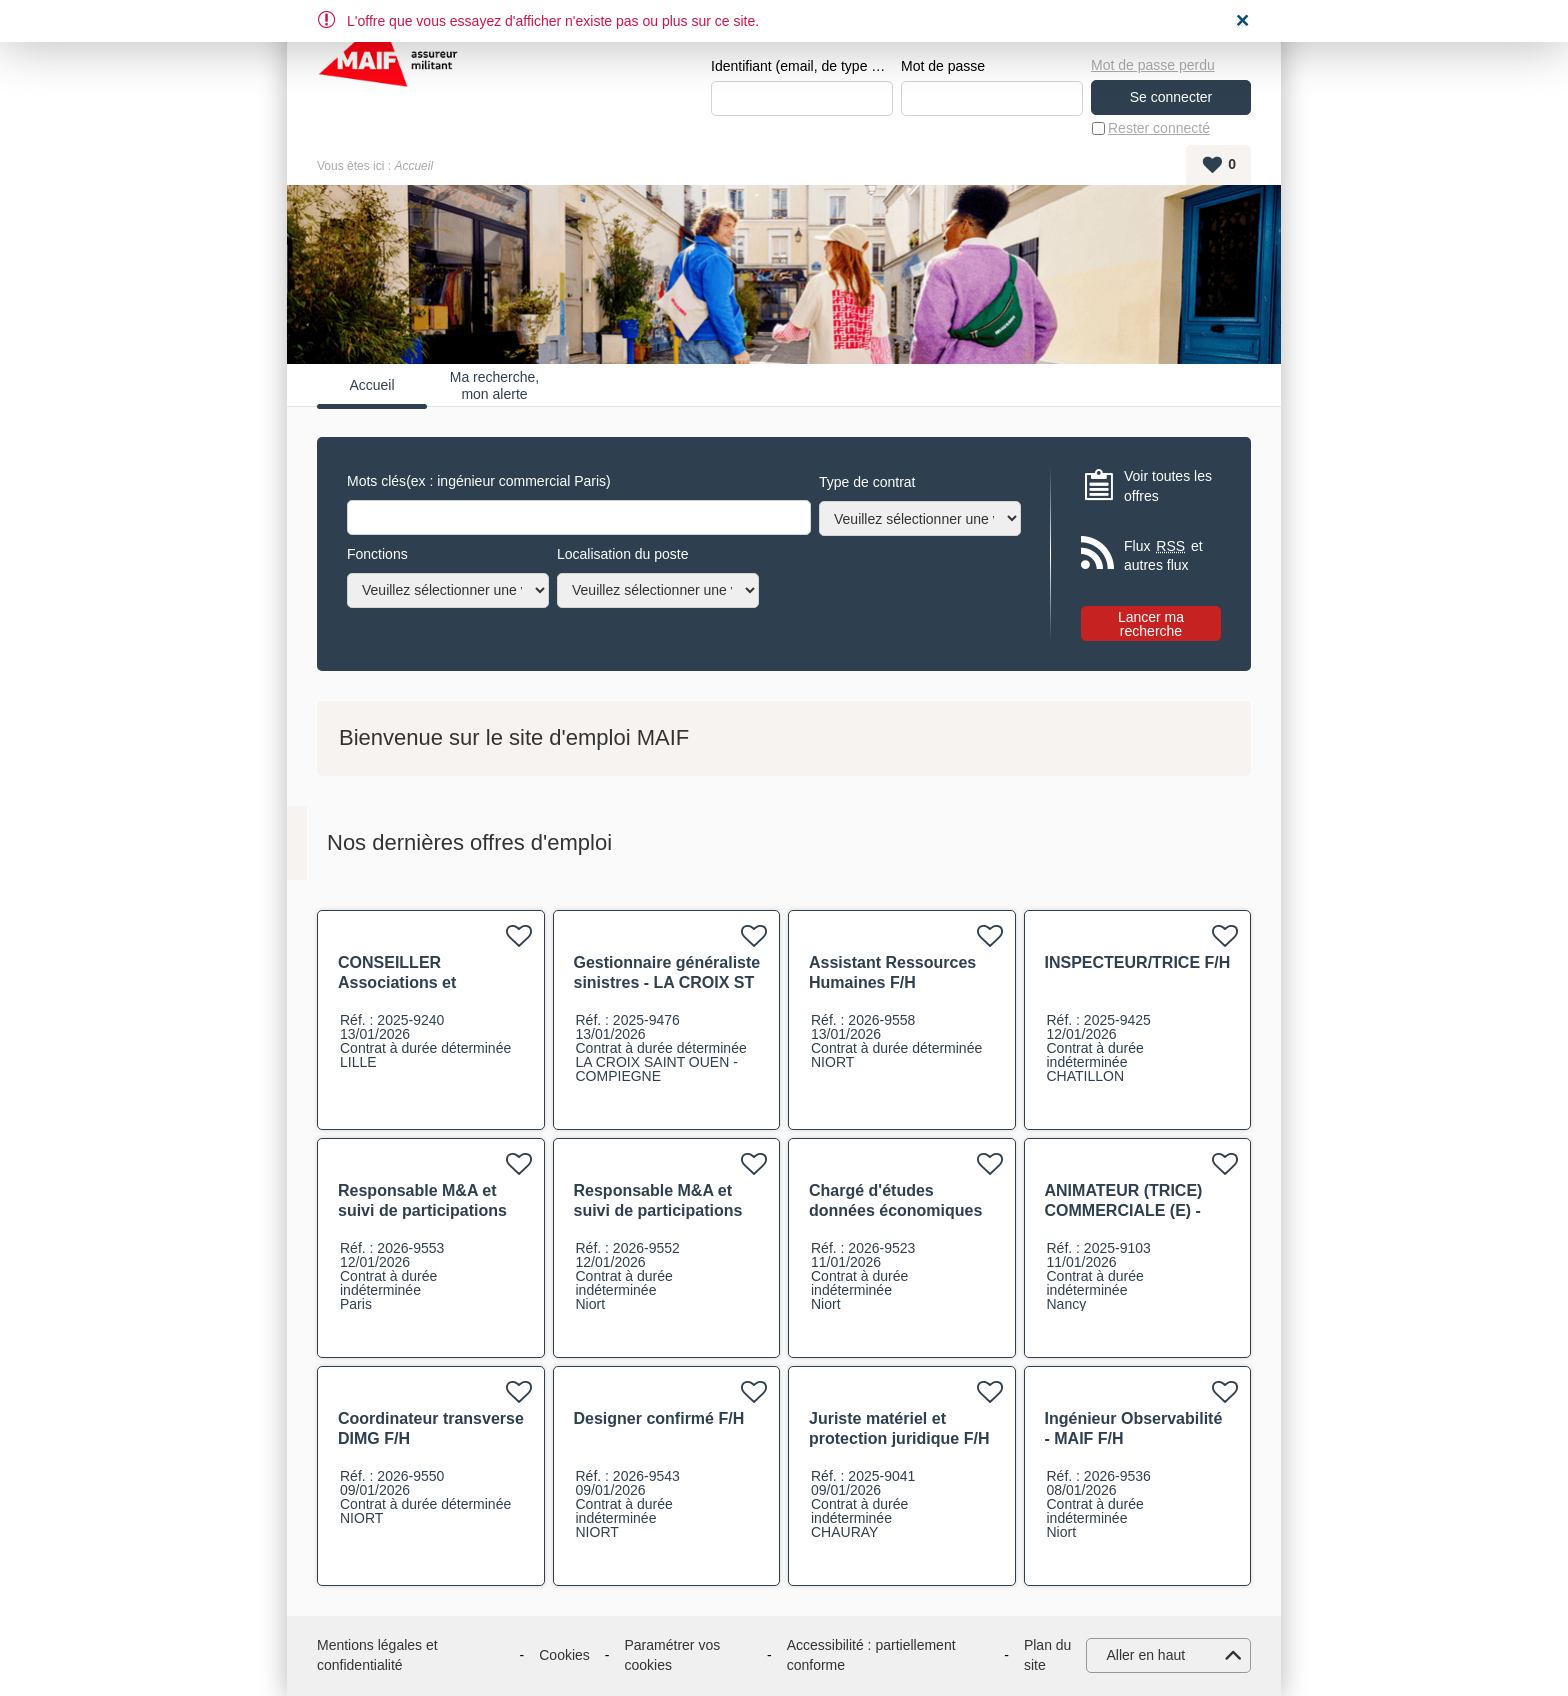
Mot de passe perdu (1153, 65)
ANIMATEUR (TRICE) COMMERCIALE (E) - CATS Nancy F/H (1124, 1210)
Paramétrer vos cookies (673, 1655)
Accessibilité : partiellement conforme (871, 1655)
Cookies (564, 1655)
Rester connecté (1159, 128)
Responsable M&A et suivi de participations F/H (422, 1210)
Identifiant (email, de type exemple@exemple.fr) (802, 66)
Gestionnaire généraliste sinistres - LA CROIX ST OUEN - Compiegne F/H (667, 982)
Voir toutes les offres (1168, 486)
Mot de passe (943, 66)
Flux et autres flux (1163, 555)
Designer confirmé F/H (659, 1418)
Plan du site (1047, 1655)
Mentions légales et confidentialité (377, 1655)
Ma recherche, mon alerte (494, 385)
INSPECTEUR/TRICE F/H (1138, 962)
